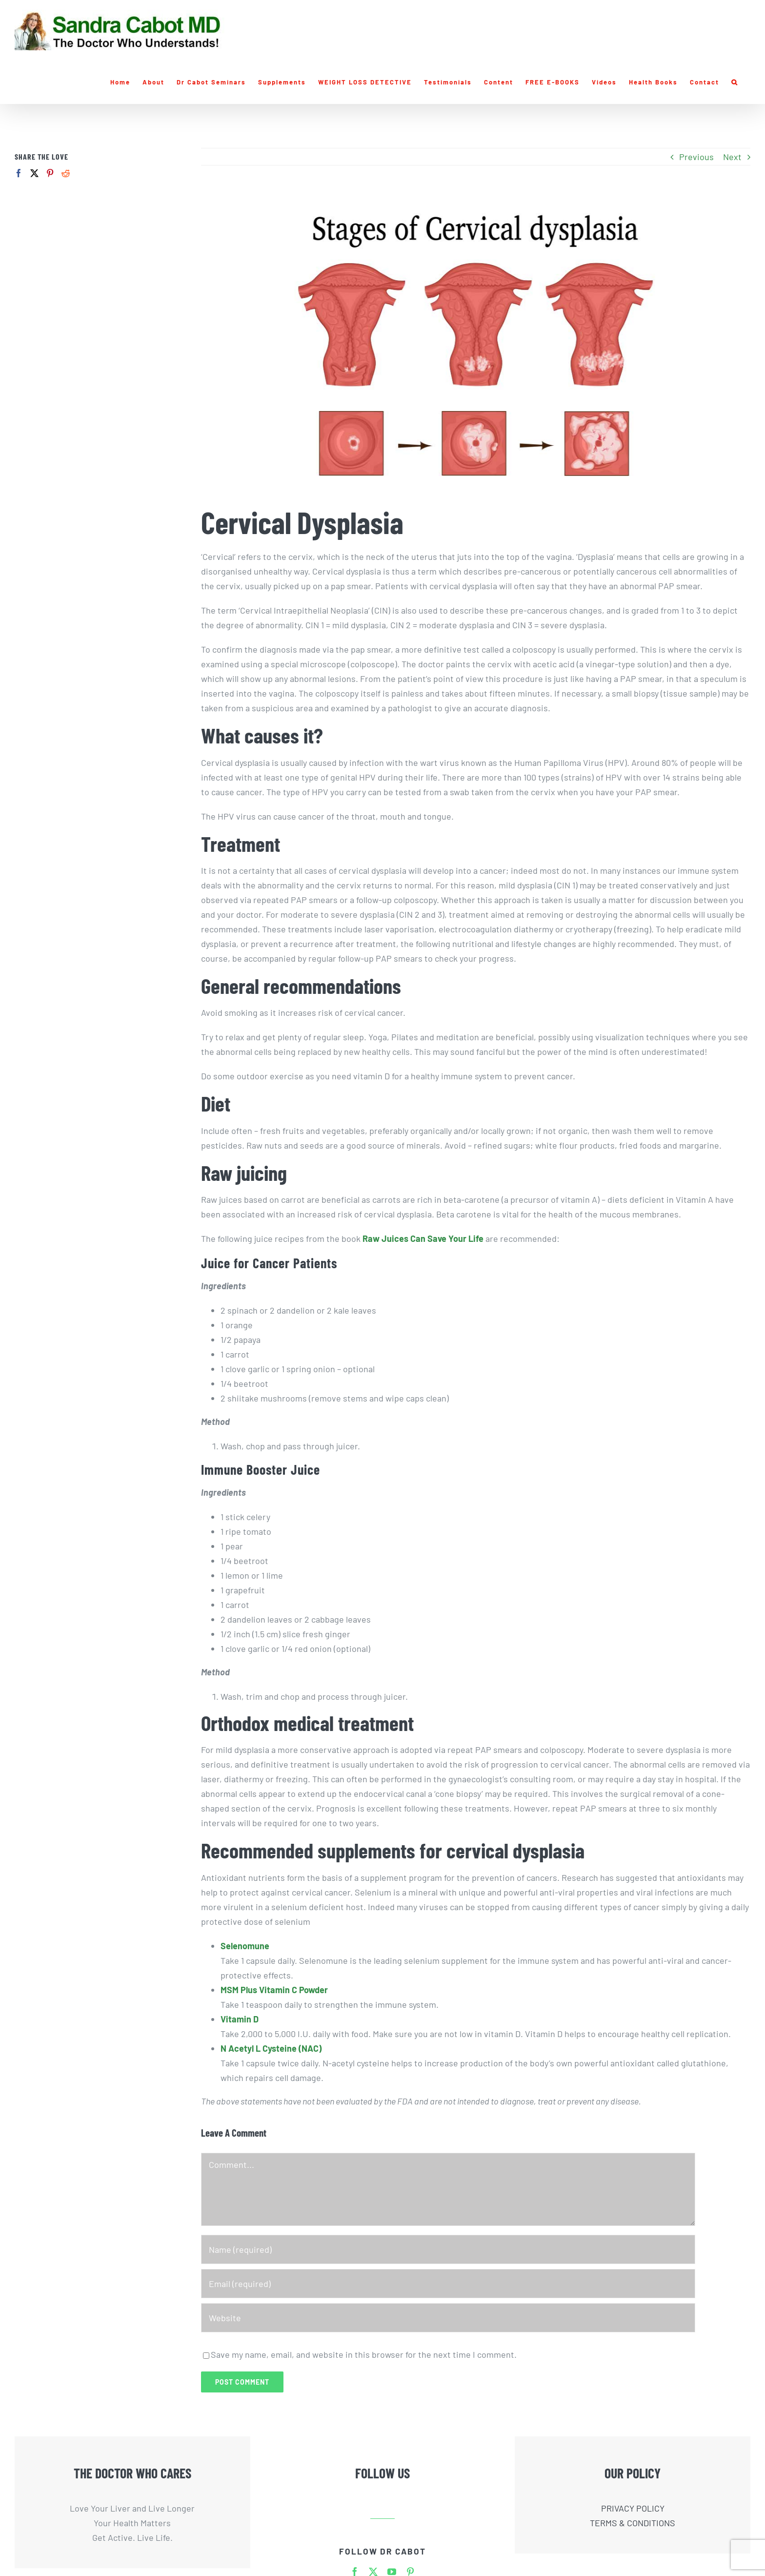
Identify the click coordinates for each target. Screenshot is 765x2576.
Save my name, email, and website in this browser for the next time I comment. (364, 2354)
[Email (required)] (448, 2283)
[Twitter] (34, 173)
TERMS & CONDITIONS (632, 2522)
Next (732, 156)
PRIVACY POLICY (632, 2508)
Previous (696, 156)
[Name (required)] (448, 2249)
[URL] (448, 2317)
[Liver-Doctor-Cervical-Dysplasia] (475, 343)
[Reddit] (65, 173)
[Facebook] (19, 173)
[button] (734, 82)
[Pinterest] (50, 173)
